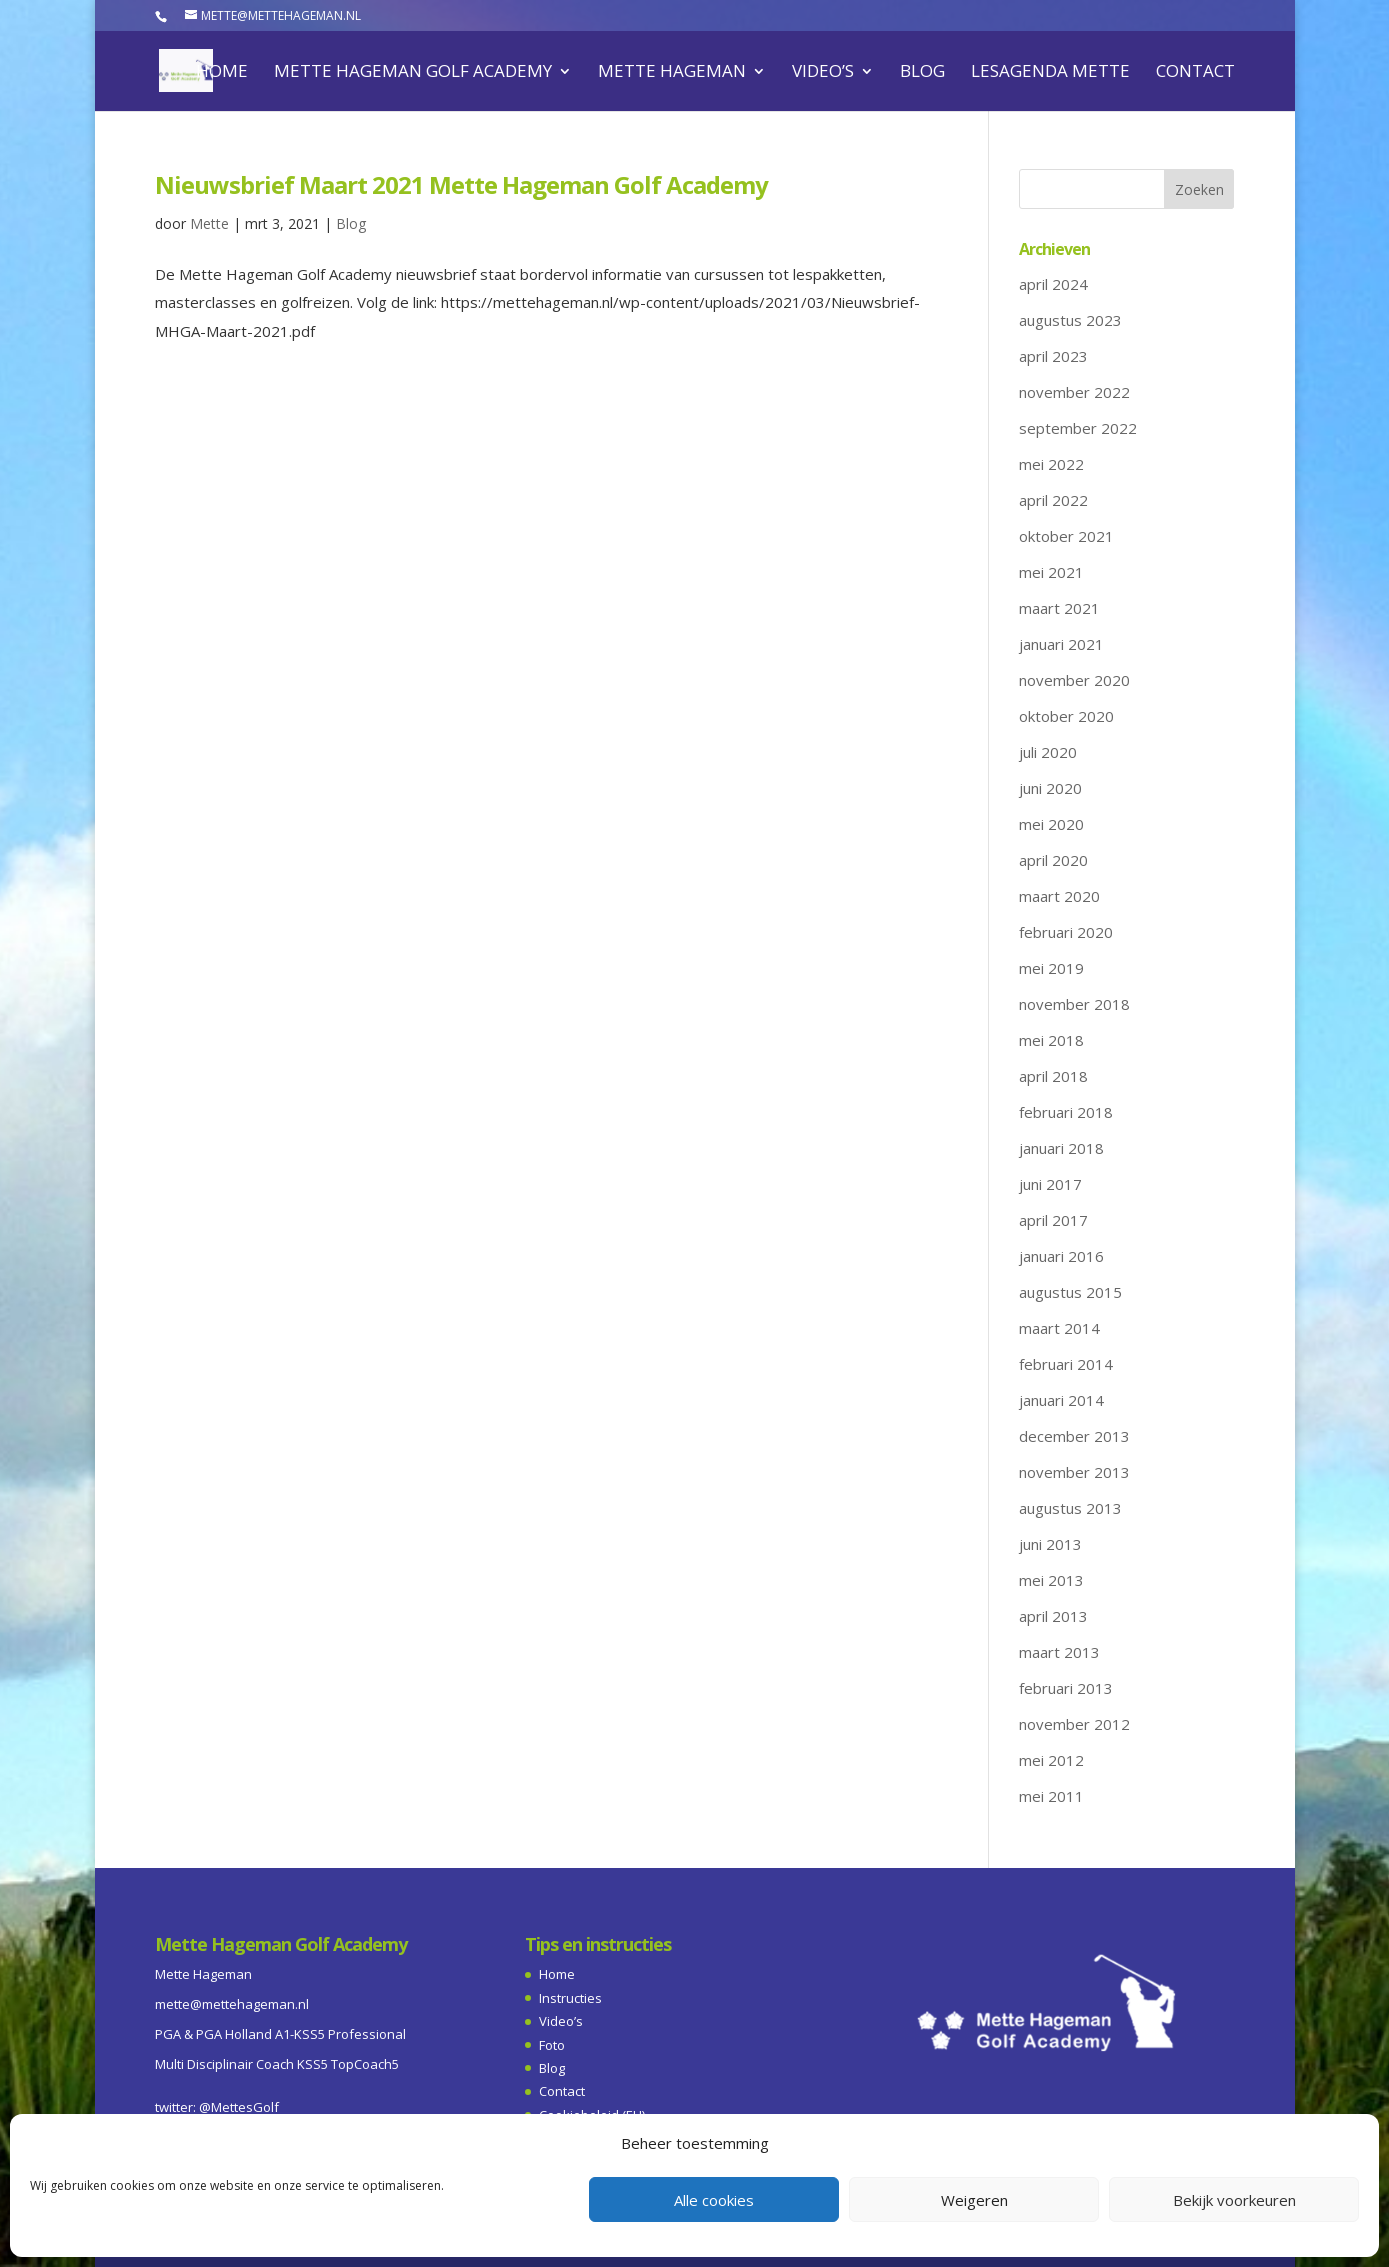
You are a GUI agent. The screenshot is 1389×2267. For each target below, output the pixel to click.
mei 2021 (1051, 572)
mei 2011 (1051, 1796)
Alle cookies (714, 2200)
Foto (552, 2045)
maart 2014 (1059, 1328)
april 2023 (1053, 356)
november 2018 (1074, 1004)
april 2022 (1053, 500)
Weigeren (974, 2200)
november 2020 (1074, 680)
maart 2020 (1059, 896)
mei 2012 (1051, 1760)
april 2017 (1053, 1220)
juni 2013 (1050, 1544)
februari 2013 (1066, 1688)
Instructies (570, 1998)
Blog (922, 73)
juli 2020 (1048, 752)
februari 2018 (1066, 1112)
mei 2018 (1051, 1040)
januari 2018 (1061, 1148)
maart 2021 (1059, 608)
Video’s (823, 73)
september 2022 (1078, 428)
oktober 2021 (1066, 536)
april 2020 (1053, 860)
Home (222, 73)
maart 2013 (1059, 1652)
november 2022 (1074, 392)
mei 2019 (1051, 968)
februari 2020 (1066, 932)
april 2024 (1053, 284)
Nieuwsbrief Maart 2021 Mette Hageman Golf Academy (461, 184)
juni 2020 (1050, 788)
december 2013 (1074, 1436)
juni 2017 (1050, 1184)
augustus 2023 (1070, 320)
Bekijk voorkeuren (1234, 2200)
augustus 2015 (1070, 1292)
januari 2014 (1061, 1400)
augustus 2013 (1070, 1508)
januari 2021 (1061, 644)
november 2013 (1074, 1472)
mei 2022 (1051, 464)
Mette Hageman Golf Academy (413, 73)
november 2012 (1074, 1724)
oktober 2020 (1066, 716)
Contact (1195, 73)
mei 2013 (1051, 1580)
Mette (209, 223)
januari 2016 (1061, 1256)
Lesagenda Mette (1050, 73)
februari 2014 (1066, 1364)
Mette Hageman (672, 73)
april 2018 (1053, 1076)
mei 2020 (1051, 824)
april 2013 (1053, 1616)
